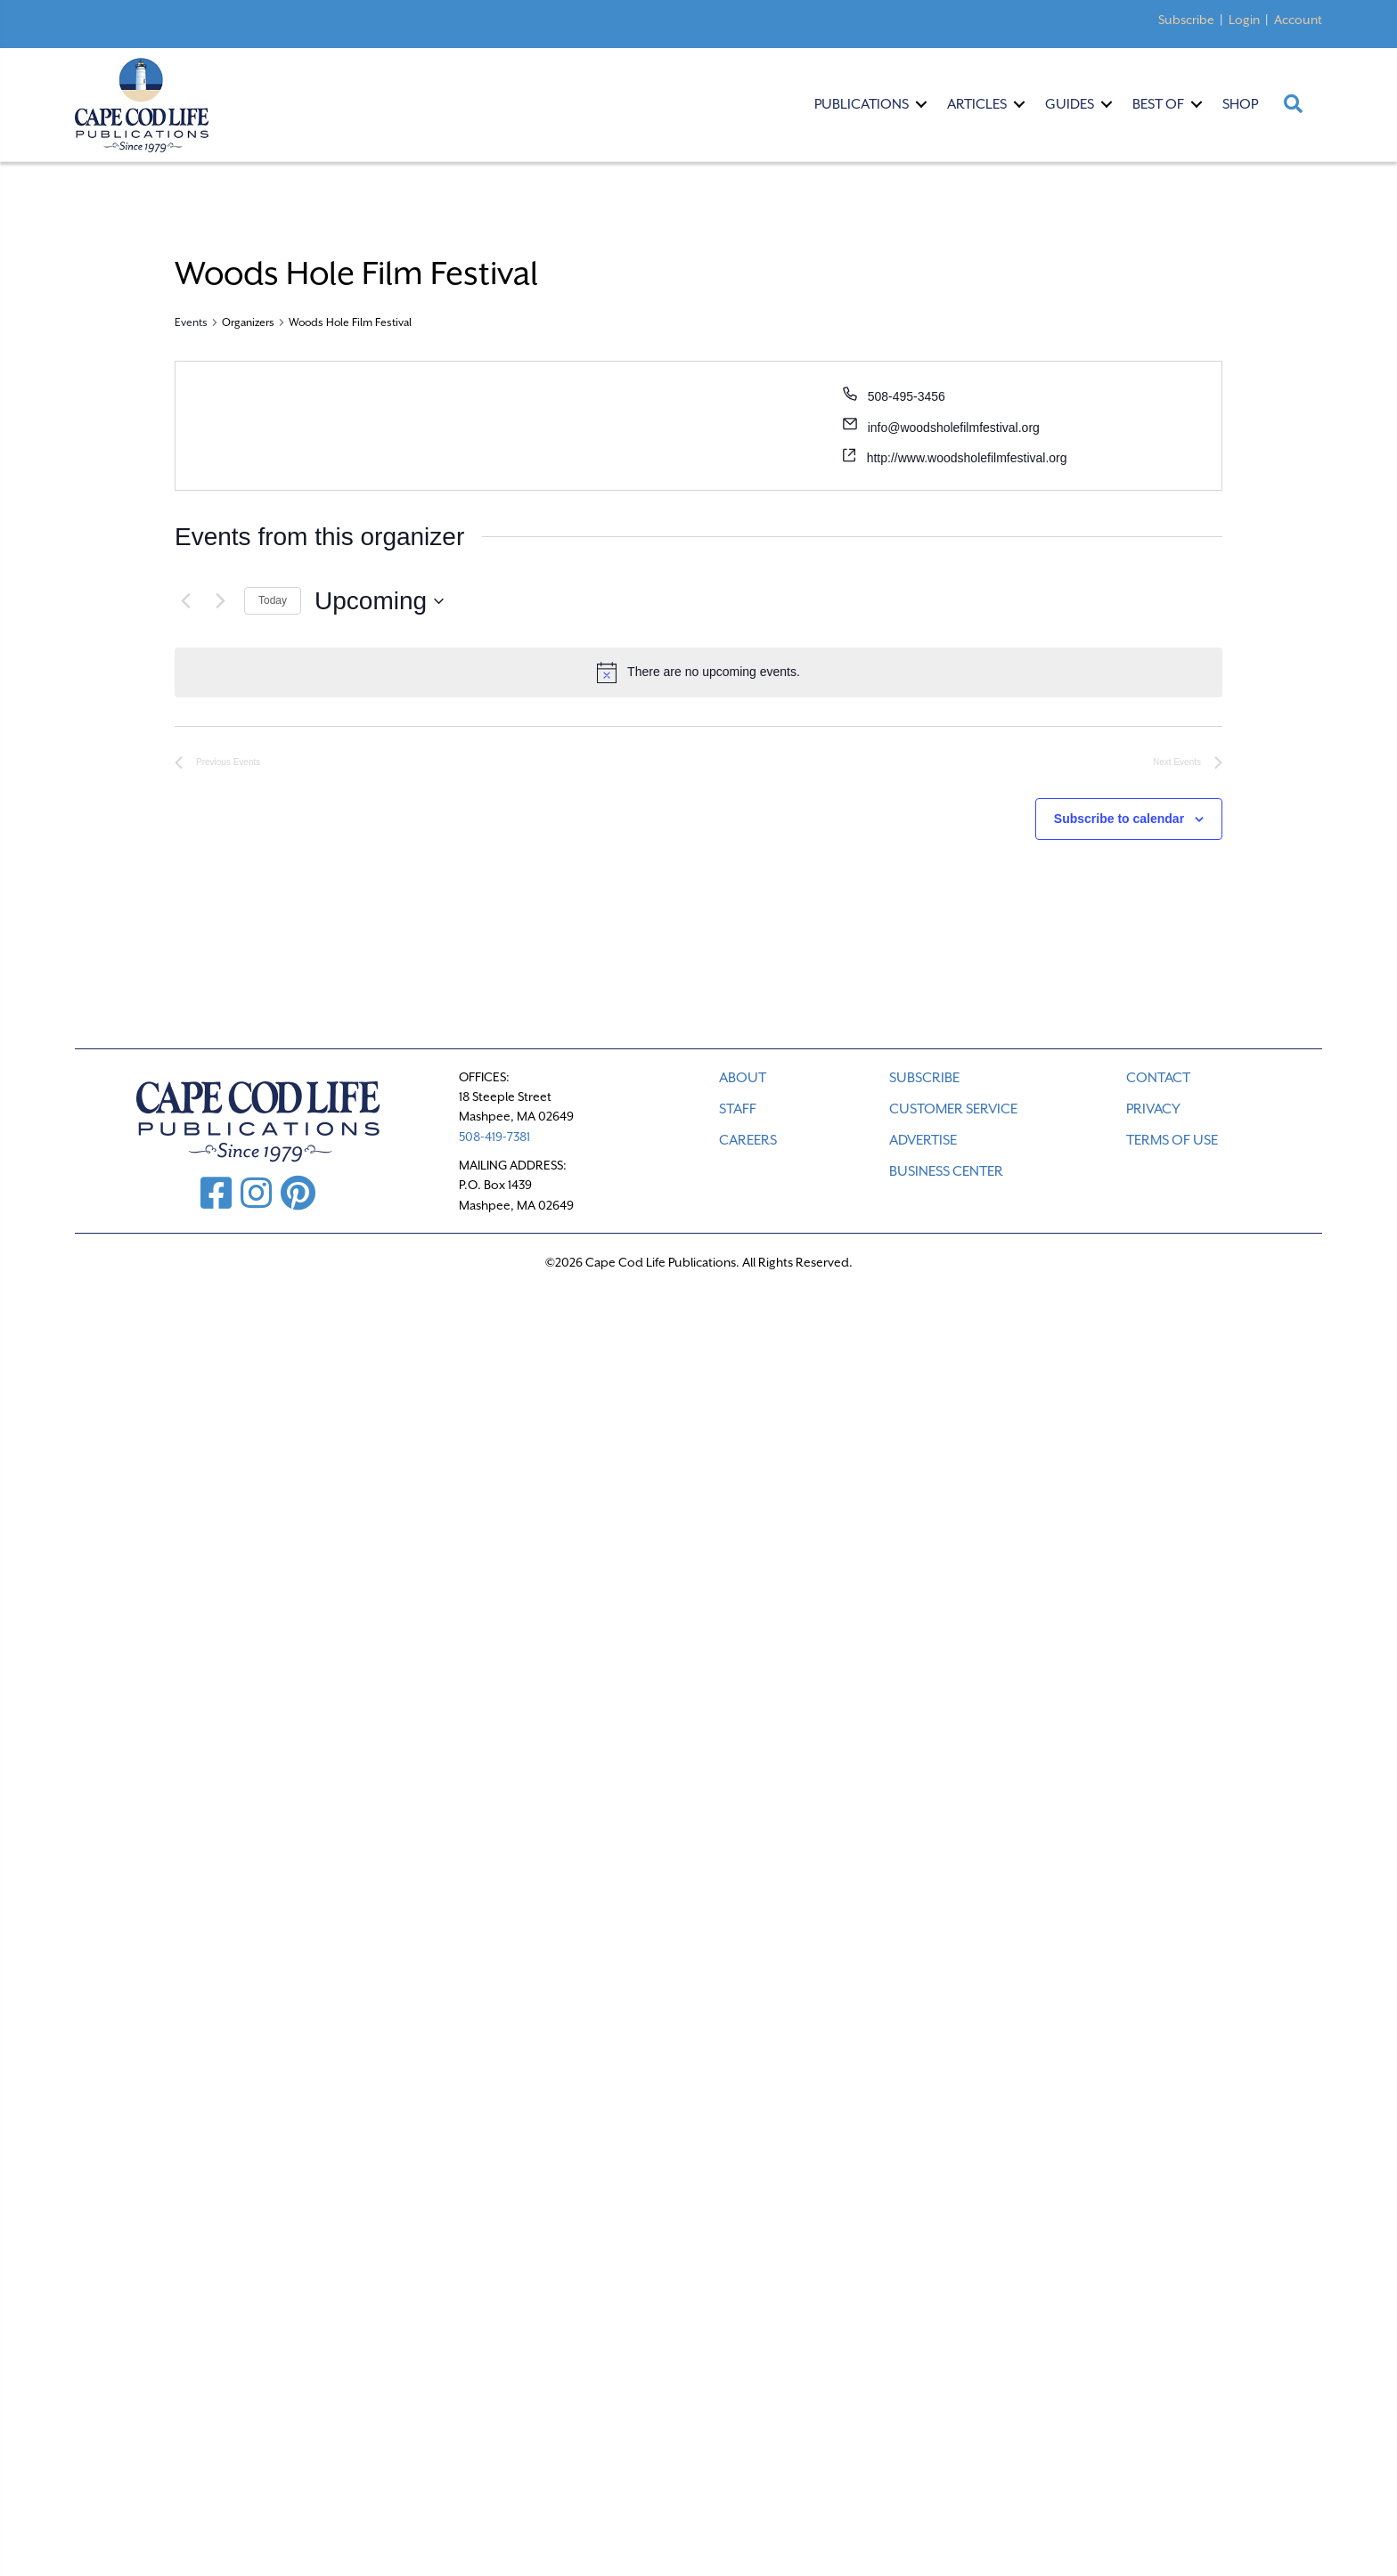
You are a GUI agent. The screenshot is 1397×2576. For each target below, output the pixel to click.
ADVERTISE (923, 1140)
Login (1244, 19)
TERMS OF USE (1172, 1140)
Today (272, 600)
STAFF (737, 1109)
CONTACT (1158, 1078)
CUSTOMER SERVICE (953, 1109)
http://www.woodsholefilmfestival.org (967, 458)
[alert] (698, 672)
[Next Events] (220, 601)
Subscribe (1186, 19)
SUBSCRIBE (924, 1078)
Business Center (946, 1171)
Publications (861, 104)
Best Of (1158, 104)
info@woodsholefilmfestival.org (954, 427)
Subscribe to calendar (1119, 818)
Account (1298, 19)
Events (191, 322)
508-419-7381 (494, 1136)
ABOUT (742, 1078)
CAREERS (748, 1140)
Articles (977, 104)
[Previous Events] (185, 601)
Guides (1069, 104)
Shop (1240, 104)
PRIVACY (1153, 1109)
